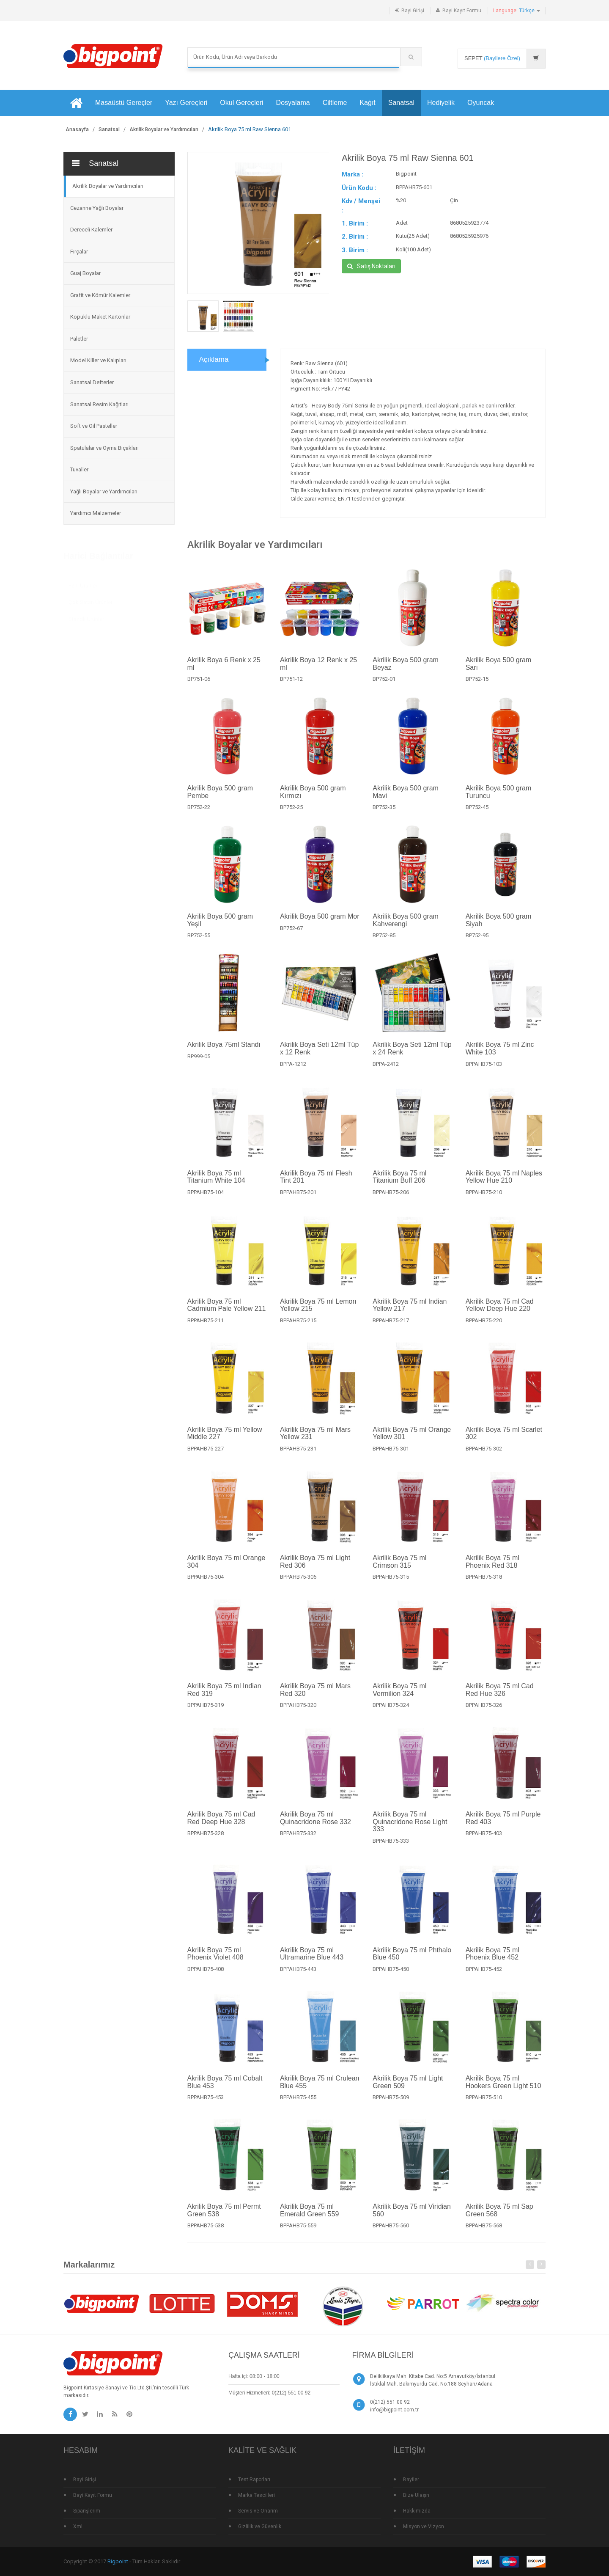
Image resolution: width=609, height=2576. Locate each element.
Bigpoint (117, 2561)
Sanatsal (401, 102)
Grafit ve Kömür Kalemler (100, 295)
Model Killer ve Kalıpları (98, 360)
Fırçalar (79, 251)
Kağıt (367, 102)
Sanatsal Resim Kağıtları (99, 404)
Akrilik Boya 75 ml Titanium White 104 (216, 1185)
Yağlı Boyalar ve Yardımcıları (103, 491)
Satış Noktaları (371, 266)
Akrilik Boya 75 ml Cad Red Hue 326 (500, 1698)
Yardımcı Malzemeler (95, 513)
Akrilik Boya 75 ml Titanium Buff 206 (399, 1185)
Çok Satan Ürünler (90, 602)
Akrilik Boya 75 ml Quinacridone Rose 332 (315, 1826)
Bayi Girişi (412, 11)
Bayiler (411, 2479)
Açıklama (214, 359)
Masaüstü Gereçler (123, 102)
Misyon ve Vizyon (423, 2526)
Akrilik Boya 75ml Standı (224, 1053)
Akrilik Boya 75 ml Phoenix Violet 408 (215, 1961)
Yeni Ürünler (83, 585)
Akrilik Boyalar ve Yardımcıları (163, 129)
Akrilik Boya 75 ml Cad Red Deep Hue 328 (221, 1826)
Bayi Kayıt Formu (461, 11)
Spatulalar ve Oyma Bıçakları (104, 448)
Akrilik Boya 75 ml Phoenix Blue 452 (492, 1961)
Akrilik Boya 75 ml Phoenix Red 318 (492, 1570)
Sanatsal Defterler (92, 382)
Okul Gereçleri (241, 102)
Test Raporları (254, 2479)
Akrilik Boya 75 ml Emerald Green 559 (309, 2218)
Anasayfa (77, 129)
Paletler (79, 339)
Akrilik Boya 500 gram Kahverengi (406, 928)
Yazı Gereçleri (186, 102)
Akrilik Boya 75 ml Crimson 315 (399, 1570)
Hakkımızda (417, 2511)
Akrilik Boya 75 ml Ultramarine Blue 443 (311, 1961)
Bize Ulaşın (416, 2495)
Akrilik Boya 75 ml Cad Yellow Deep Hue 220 (500, 1313)
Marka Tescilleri (256, 2495)
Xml (77, 2526)
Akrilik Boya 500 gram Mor (319, 924)
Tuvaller (79, 469)
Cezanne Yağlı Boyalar (96, 208)
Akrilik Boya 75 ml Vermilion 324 (399, 1698)
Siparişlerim (86, 2511)
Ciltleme (335, 102)
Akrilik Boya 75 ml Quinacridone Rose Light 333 (410, 1830)
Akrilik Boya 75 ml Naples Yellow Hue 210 (504, 1185)
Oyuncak (480, 102)
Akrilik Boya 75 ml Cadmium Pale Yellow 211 (226, 1313)
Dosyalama (293, 102)
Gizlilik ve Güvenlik (259, 2526)
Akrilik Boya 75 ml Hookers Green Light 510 (503, 2090)
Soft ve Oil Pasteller (93, 426)
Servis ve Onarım (258, 2511)
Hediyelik (441, 102)
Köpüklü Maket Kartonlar (100, 317)
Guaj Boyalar (85, 273)
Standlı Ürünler (86, 619)
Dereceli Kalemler (91, 229)
